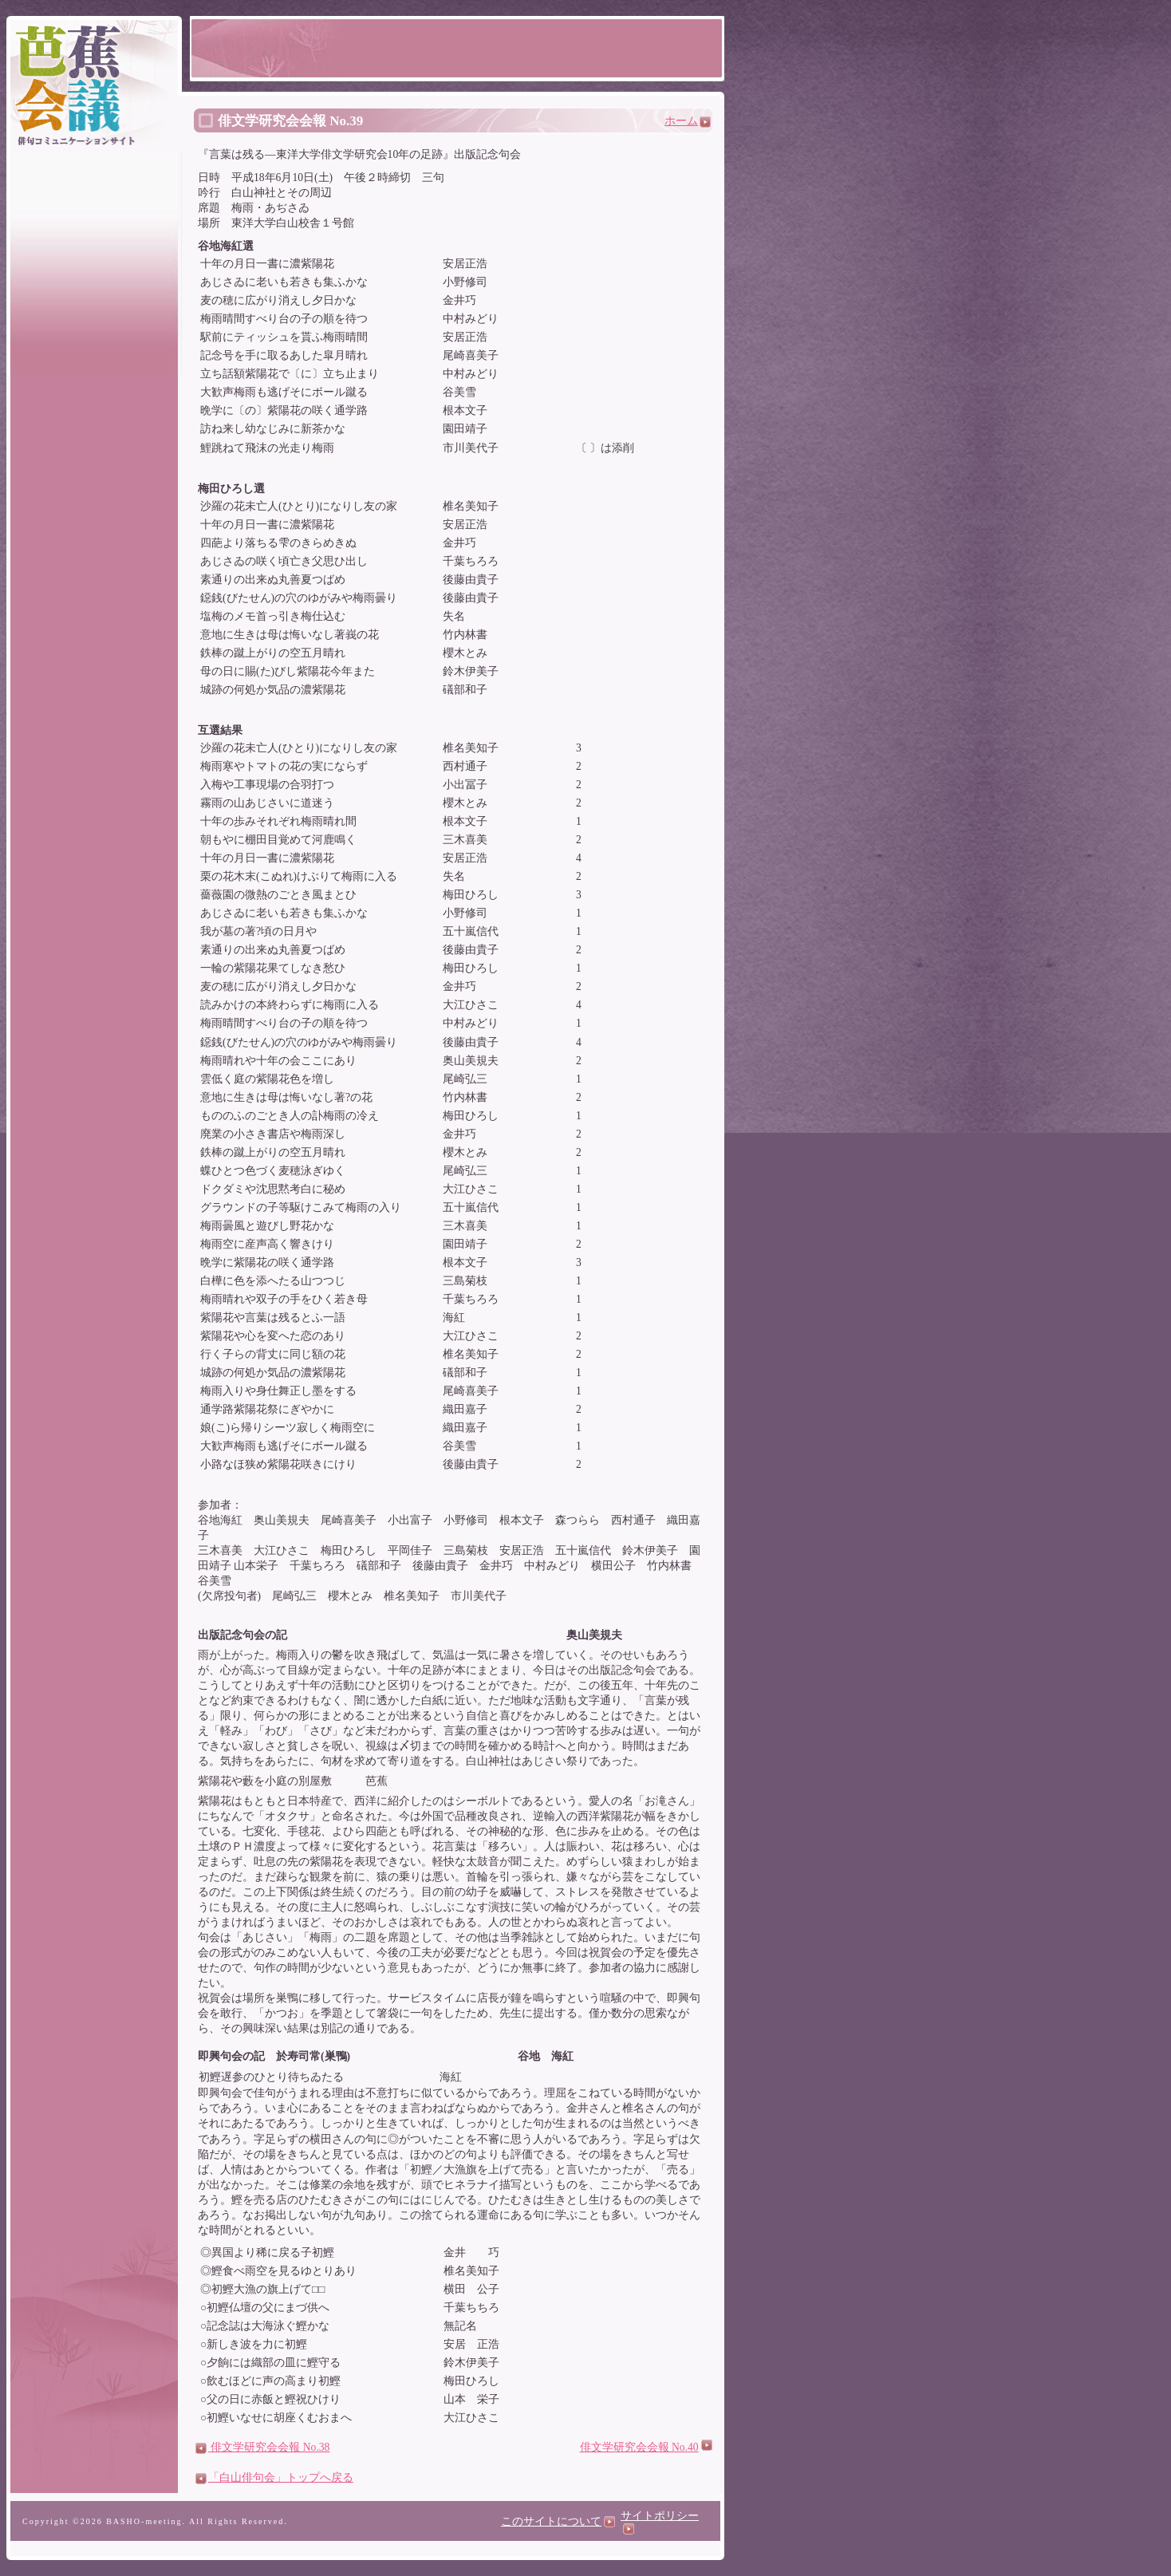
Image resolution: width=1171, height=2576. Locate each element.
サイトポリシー (660, 2522)
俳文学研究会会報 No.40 (639, 2447)
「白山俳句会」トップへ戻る (274, 2477)
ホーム (687, 121)
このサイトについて (558, 2521)
